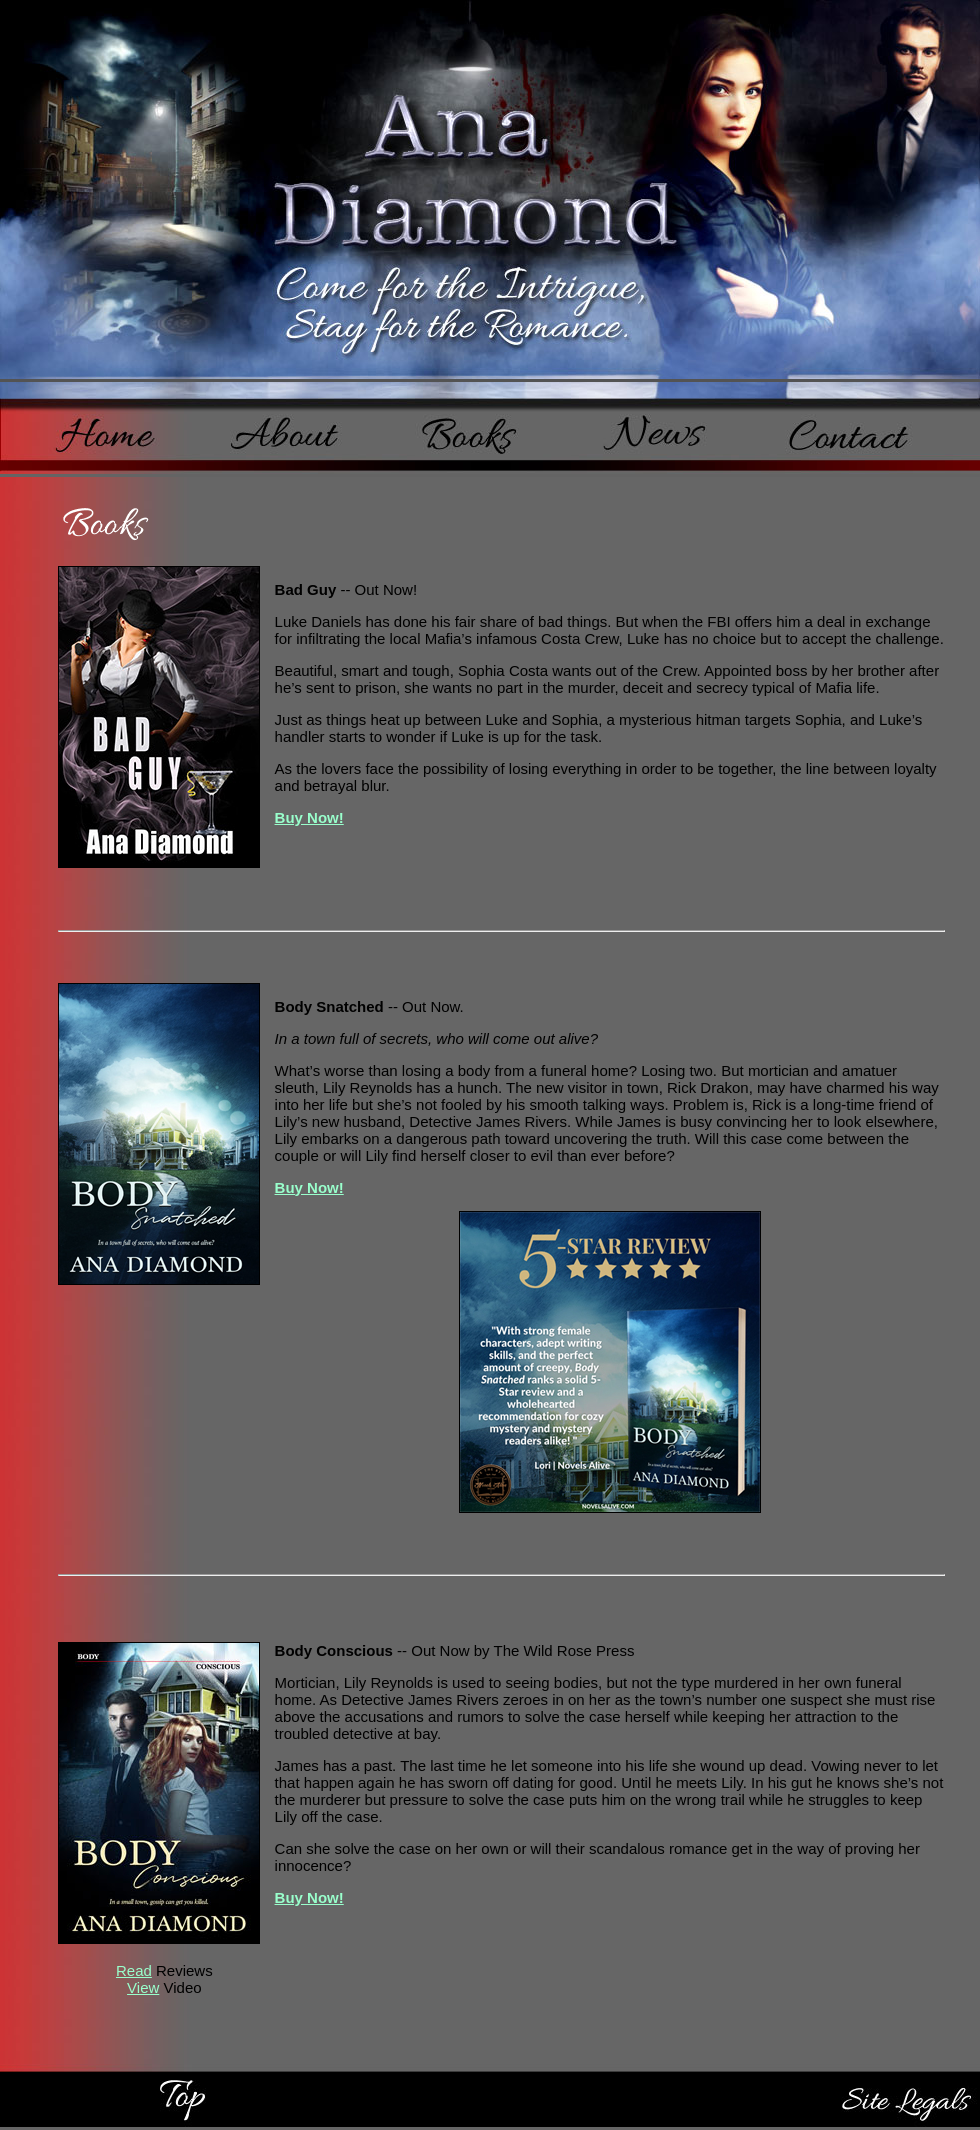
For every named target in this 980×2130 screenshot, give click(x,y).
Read (134, 1970)
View (143, 1987)
